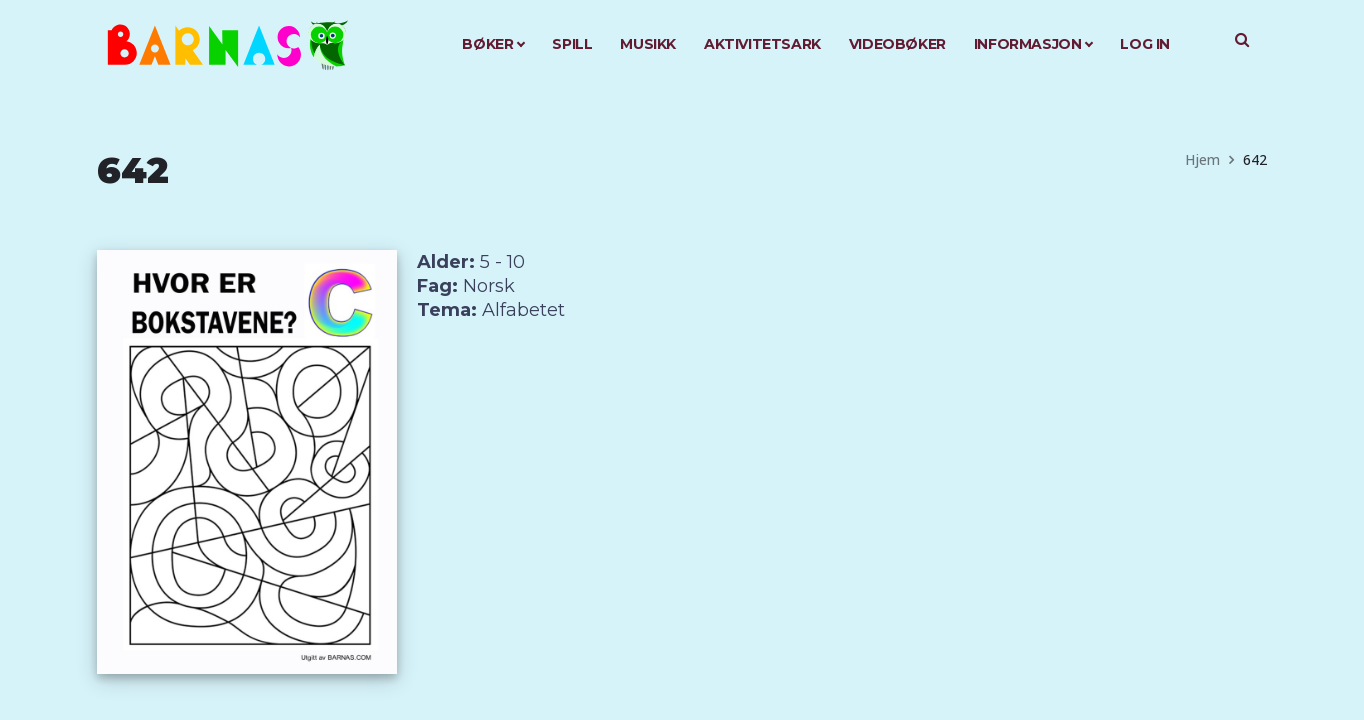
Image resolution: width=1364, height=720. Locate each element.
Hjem (1202, 159)
